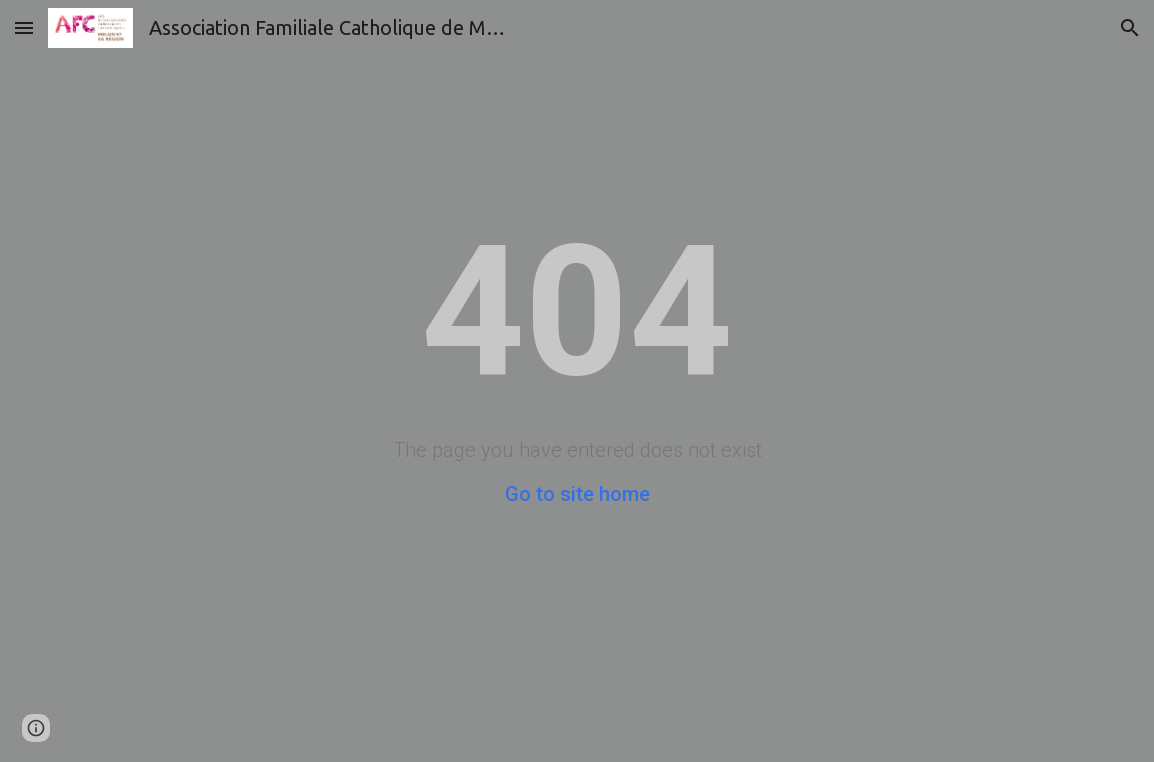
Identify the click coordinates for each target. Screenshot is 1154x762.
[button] (24, 27)
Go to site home (577, 494)
